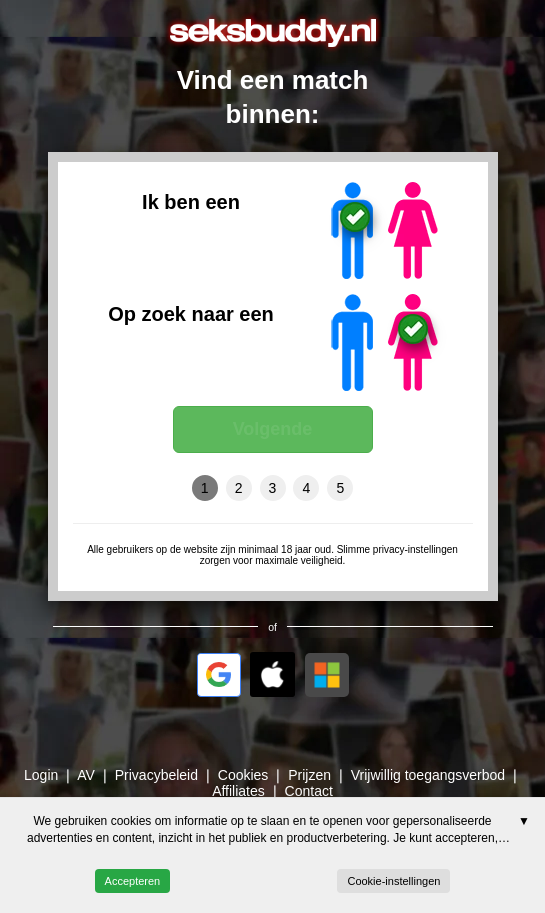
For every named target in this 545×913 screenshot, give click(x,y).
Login (41, 775)
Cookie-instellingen (393, 881)
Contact (309, 791)
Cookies (243, 775)
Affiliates (238, 791)
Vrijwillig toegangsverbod (428, 775)
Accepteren (133, 881)
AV (86, 775)
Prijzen (309, 775)
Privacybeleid (156, 775)
